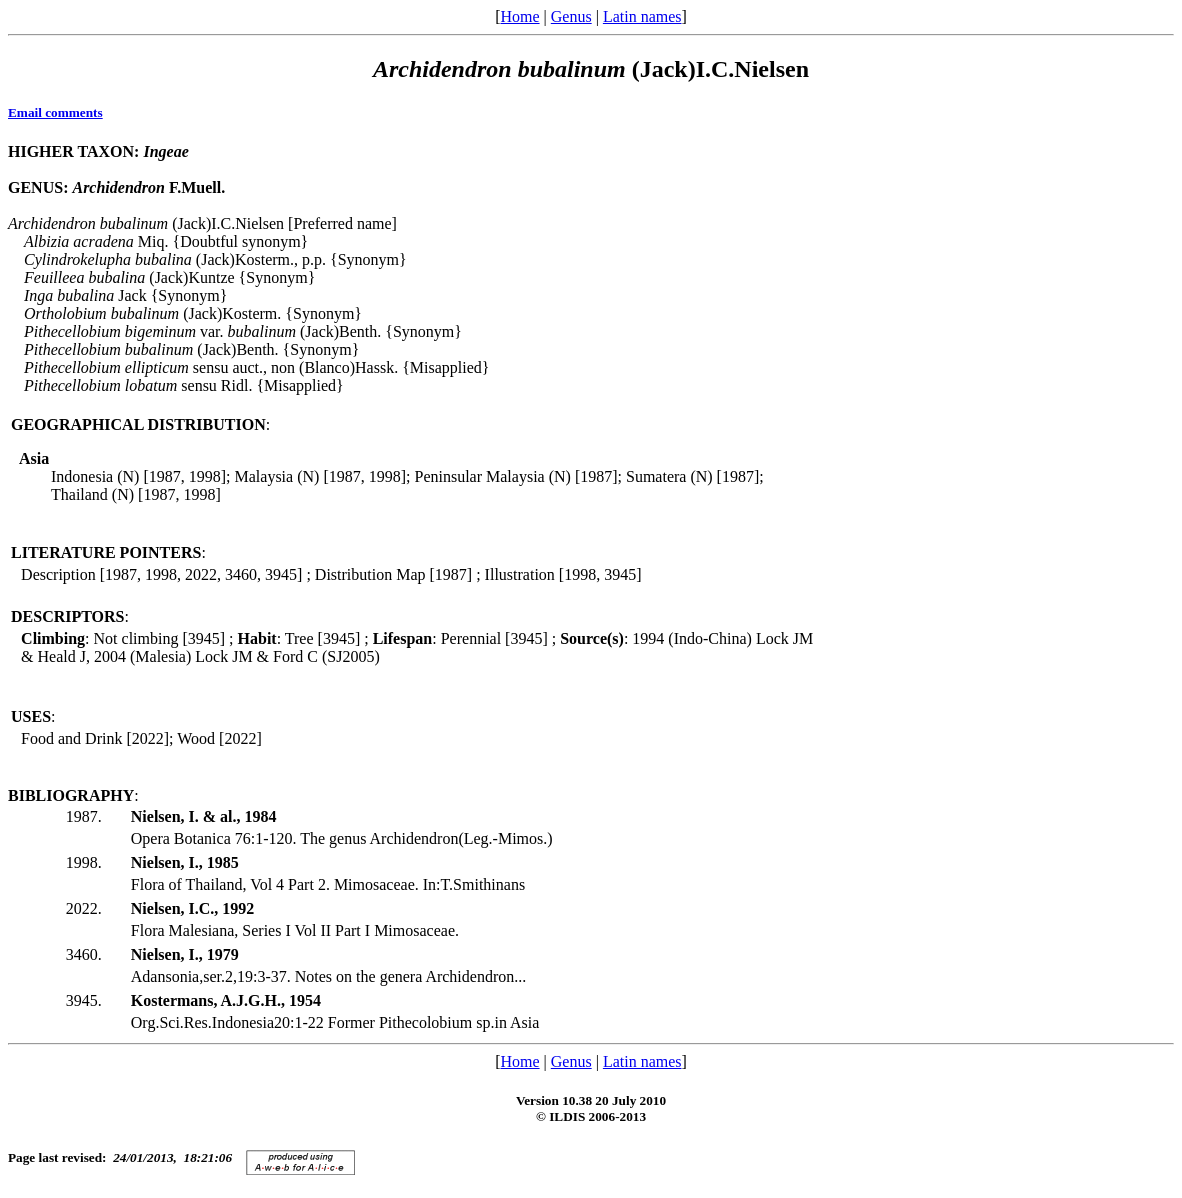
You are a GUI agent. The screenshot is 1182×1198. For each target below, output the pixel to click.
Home (519, 16)
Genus (571, 16)
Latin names (642, 16)
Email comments (55, 112)
